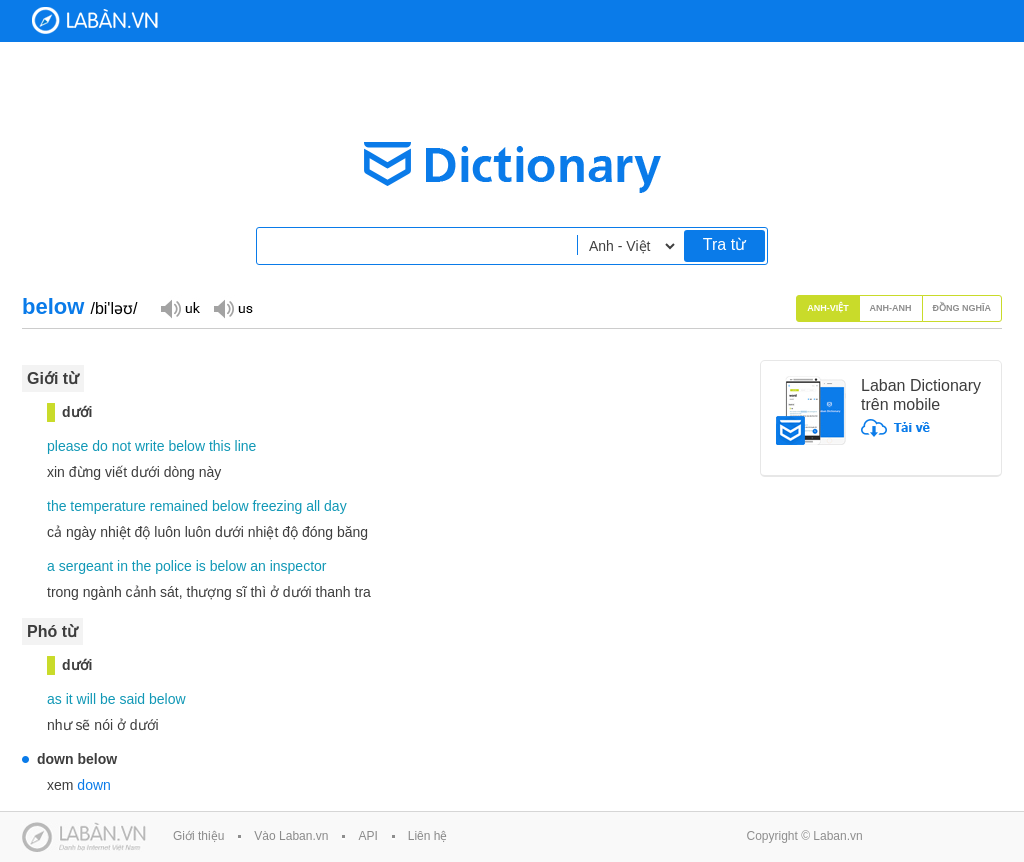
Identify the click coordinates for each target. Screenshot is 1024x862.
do (100, 446)
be (108, 699)
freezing (277, 506)
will (86, 699)
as (54, 699)
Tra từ (724, 244)
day (335, 506)
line (246, 446)
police (173, 566)
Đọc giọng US (233, 307)
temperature (107, 506)
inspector (298, 566)
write (150, 446)
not (121, 446)
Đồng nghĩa (962, 308)
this (220, 446)
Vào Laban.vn (291, 836)
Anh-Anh (891, 308)
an (258, 566)
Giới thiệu (198, 836)
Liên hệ (428, 836)
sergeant (86, 566)
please (67, 446)
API (367, 836)
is (201, 566)
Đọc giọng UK (180, 307)
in (122, 566)
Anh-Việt (828, 308)
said (132, 699)
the (56, 506)
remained (179, 506)
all (313, 506)
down (93, 785)
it (69, 699)
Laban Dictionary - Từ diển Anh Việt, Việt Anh (95, 20)
